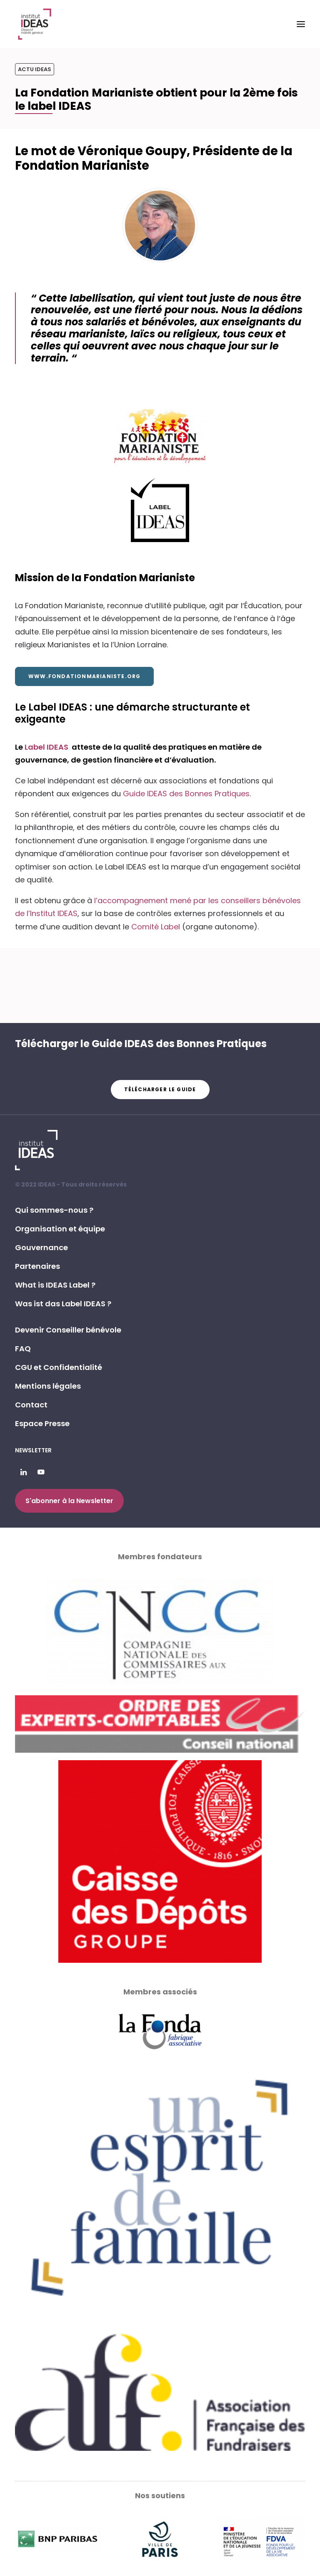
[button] (301, 24)
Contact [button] (31, 1404)
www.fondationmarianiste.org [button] (84, 676)
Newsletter (33, 1450)
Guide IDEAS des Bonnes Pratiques (186, 793)
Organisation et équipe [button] (60, 1229)
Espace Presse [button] (42, 1423)
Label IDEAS (47, 747)
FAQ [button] (23, 1348)
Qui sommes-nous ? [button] (54, 1210)
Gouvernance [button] (41, 1247)
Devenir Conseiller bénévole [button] (68, 1330)
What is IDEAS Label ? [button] (55, 1285)
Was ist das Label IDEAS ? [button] (63, 1303)
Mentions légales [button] (48, 1386)
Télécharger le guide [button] (160, 1089)
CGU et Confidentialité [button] (58, 1367)
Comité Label (155, 926)
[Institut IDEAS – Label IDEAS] (34, 24)
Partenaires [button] (37, 1266)
